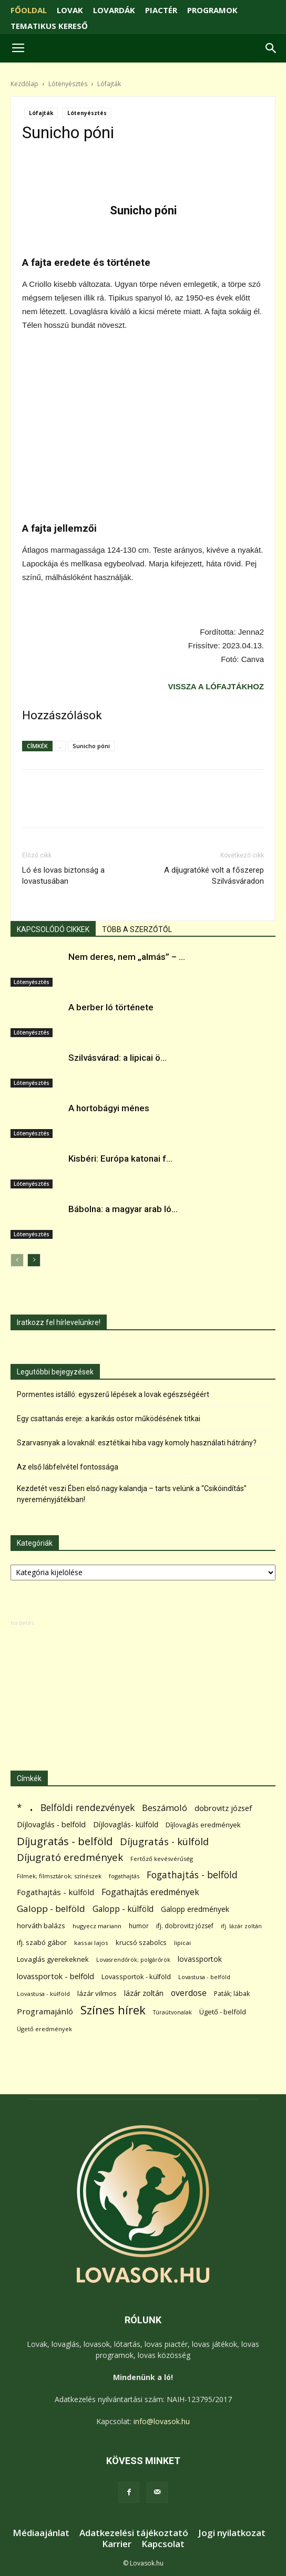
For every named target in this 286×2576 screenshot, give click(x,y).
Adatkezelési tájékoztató (133, 2533)
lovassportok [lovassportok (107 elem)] (200, 1959)
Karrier (116, 2544)
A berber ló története (111, 1007)
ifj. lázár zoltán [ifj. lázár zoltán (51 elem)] (241, 1926)
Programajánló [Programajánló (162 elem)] (45, 2011)
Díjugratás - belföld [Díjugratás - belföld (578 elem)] (65, 1841)
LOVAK (70, 10)
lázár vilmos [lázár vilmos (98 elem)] (97, 1993)
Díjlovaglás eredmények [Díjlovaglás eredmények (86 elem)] (203, 1824)
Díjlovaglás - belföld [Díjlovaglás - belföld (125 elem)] (51, 1824)
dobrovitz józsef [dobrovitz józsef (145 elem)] (223, 1808)
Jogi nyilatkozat (231, 2533)
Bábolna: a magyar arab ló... (123, 1209)
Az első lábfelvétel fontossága (67, 1467)
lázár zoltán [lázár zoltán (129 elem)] (144, 1993)
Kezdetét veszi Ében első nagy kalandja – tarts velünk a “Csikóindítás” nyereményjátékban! (132, 1494)
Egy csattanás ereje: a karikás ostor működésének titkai (108, 1418)
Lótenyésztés (67, 83)
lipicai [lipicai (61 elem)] (182, 1943)
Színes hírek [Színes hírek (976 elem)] (113, 2009)
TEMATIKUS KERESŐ (49, 25)
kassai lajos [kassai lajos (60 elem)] (91, 1943)
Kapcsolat (163, 2544)
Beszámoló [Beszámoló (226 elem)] (164, 1807)
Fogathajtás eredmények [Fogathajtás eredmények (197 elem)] (150, 1892)
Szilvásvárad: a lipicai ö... (117, 1057)
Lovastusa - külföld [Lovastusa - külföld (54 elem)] (43, 1994)
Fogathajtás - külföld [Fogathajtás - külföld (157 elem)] (55, 1892)
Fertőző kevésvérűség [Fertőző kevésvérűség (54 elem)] (161, 1859)
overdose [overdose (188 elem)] (189, 1993)
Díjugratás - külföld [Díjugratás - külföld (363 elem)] (164, 1841)
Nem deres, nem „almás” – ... (126, 956)
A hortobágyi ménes (108, 1108)
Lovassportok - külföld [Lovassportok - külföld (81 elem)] (136, 1976)
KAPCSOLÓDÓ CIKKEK (53, 929)
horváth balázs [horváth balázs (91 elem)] (41, 1925)
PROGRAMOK (212, 10)
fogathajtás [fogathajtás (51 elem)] (124, 1876)
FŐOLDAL (29, 10)
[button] (271, 48)
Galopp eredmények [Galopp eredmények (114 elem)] (195, 1909)
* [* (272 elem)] (19, 1807)
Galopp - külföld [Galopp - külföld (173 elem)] (123, 1909)
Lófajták (109, 83)
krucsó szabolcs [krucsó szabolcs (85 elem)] (141, 1942)
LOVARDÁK (114, 10)
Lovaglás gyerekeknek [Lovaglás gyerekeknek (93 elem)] (53, 1959)
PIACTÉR (161, 10)
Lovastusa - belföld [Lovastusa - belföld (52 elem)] (204, 1977)
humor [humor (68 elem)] (139, 1925)
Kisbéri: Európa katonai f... (120, 1158)
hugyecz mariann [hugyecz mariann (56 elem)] (97, 1926)
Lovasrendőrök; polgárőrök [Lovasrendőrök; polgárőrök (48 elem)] (133, 1959)
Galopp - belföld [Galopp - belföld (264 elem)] (51, 1908)
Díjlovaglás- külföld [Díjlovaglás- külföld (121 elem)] (125, 1824)
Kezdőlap (24, 83)
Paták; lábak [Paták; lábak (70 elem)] (232, 1993)
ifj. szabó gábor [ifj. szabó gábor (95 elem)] (42, 1942)
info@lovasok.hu (162, 2421)
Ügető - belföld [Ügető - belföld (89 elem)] (222, 2011)
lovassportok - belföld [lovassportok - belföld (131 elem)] (55, 1976)
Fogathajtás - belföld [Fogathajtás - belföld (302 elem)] (192, 1874)
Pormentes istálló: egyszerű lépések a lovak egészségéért (113, 1394)
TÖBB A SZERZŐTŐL (137, 929)
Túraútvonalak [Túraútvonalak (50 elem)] (172, 2012)
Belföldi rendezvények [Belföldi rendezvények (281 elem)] (87, 1807)
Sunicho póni (91, 746)
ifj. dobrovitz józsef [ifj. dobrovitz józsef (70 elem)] (184, 1925)
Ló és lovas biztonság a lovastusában (63, 875)
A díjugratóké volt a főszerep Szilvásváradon (214, 875)
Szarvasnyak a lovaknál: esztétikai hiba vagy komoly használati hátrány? (137, 1443)
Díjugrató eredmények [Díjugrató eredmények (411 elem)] (70, 1857)
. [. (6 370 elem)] (31, 1805)
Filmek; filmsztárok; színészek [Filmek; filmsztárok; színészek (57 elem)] (59, 1876)
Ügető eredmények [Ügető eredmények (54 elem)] (44, 2029)
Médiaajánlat (41, 2533)
